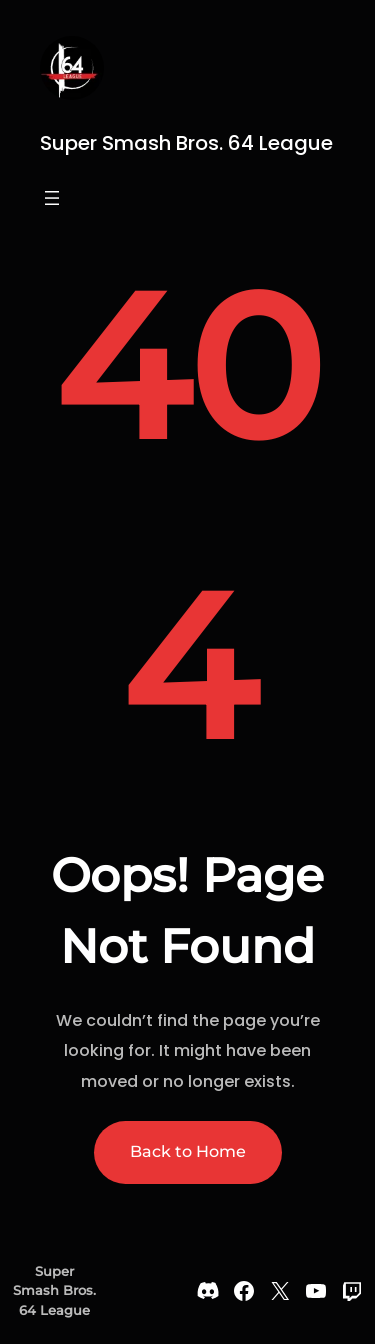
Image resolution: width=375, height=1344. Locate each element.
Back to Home (188, 1151)
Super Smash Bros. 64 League (186, 143)
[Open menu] (52, 198)
